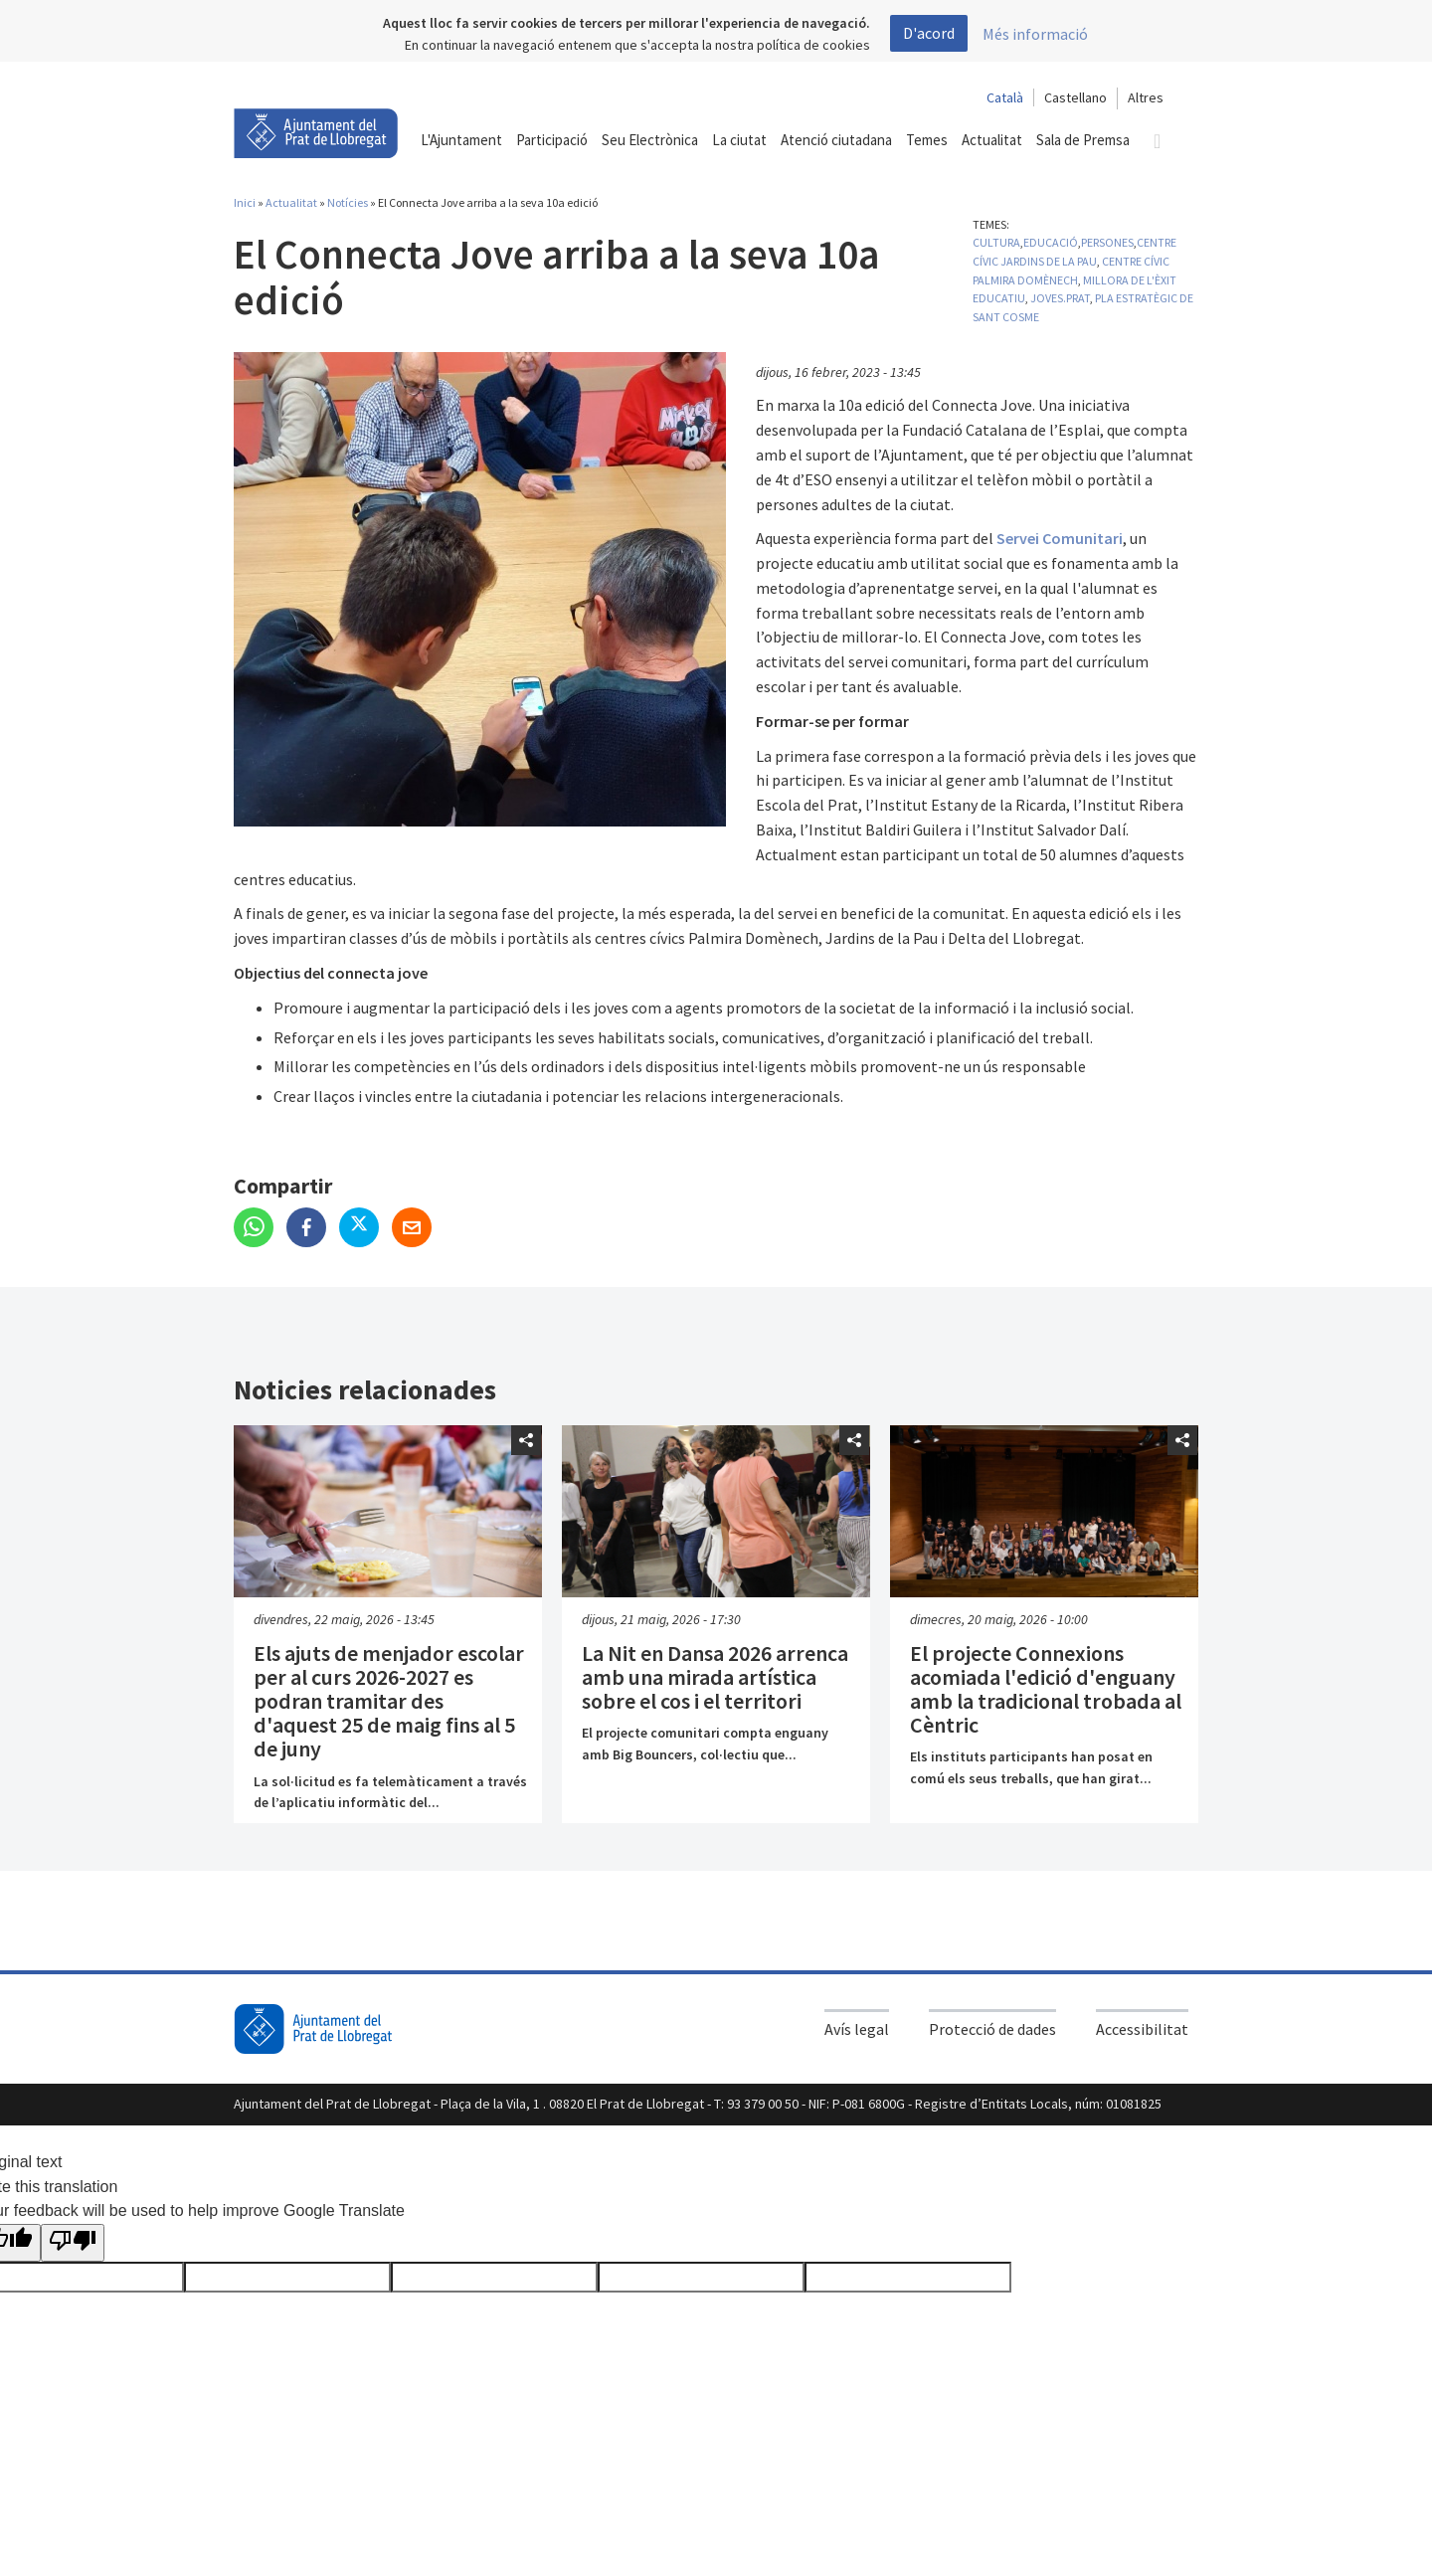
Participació (552, 139)
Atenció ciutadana (836, 139)
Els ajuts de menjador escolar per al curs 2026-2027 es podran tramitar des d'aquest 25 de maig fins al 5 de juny (389, 1701)
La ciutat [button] (739, 139)
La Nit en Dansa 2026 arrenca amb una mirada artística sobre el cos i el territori (715, 1677)
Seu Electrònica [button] (650, 139)
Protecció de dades (992, 2029)
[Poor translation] (72, 2243)
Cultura (996, 242)
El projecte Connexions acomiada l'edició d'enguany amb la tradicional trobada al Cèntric (1045, 1689)
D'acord (929, 33)
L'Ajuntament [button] (461, 139)
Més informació (1035, 34)
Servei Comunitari (1059, 538)
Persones (1107, 242)
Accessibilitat (1142, 2029)
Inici (245, 202)
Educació (1050, 242)
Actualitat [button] (992, 139)
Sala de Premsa (1083, 139)
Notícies (347, 202)
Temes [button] (927, 139)
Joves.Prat (1060, 297)
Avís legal (856, 2029)
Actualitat (291, 202)
